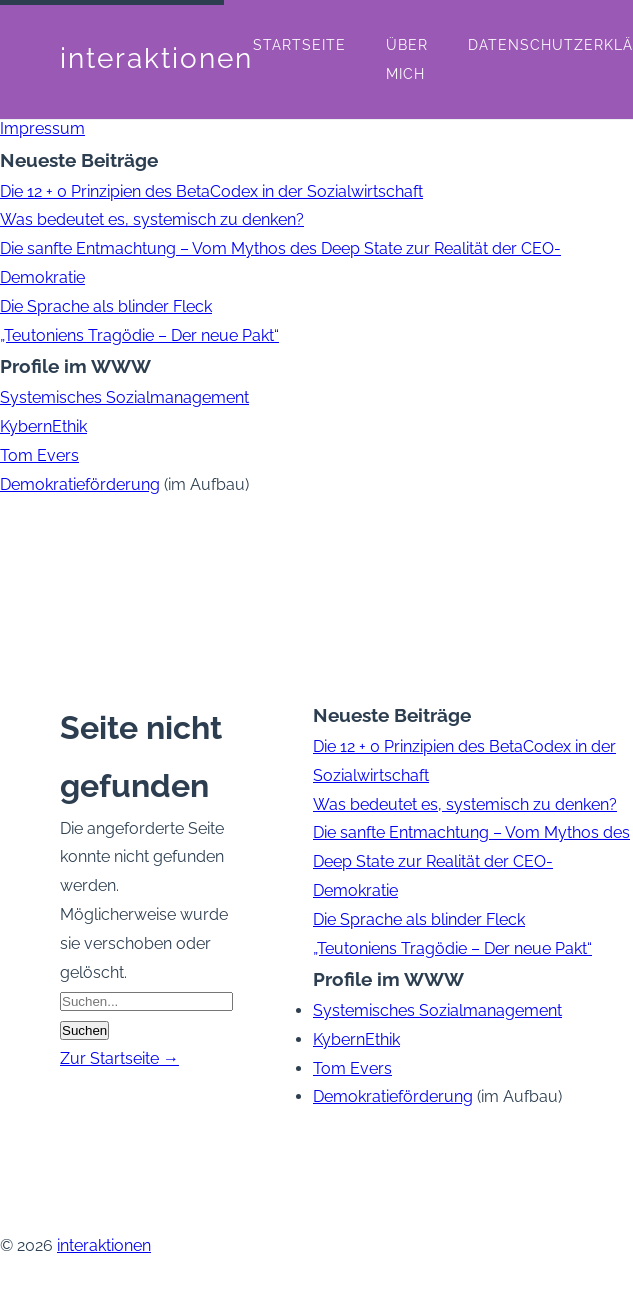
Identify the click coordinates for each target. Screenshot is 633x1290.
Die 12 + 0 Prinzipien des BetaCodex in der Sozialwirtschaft (211, 191)
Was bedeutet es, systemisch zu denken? (152, 219)
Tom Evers (39, 455)
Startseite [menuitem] (299, 45)
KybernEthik (43, 426)
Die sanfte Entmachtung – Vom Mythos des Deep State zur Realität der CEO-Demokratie (471, 861)
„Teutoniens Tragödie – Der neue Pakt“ (139, 335)
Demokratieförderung (80, 484)
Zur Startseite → (119, 1058)
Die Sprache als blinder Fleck (106, 306)
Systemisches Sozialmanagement (124, 397)
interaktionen (104, 1245)
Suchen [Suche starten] (84, 1030)
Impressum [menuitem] (42, 128)
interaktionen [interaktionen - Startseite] (156, 58)
